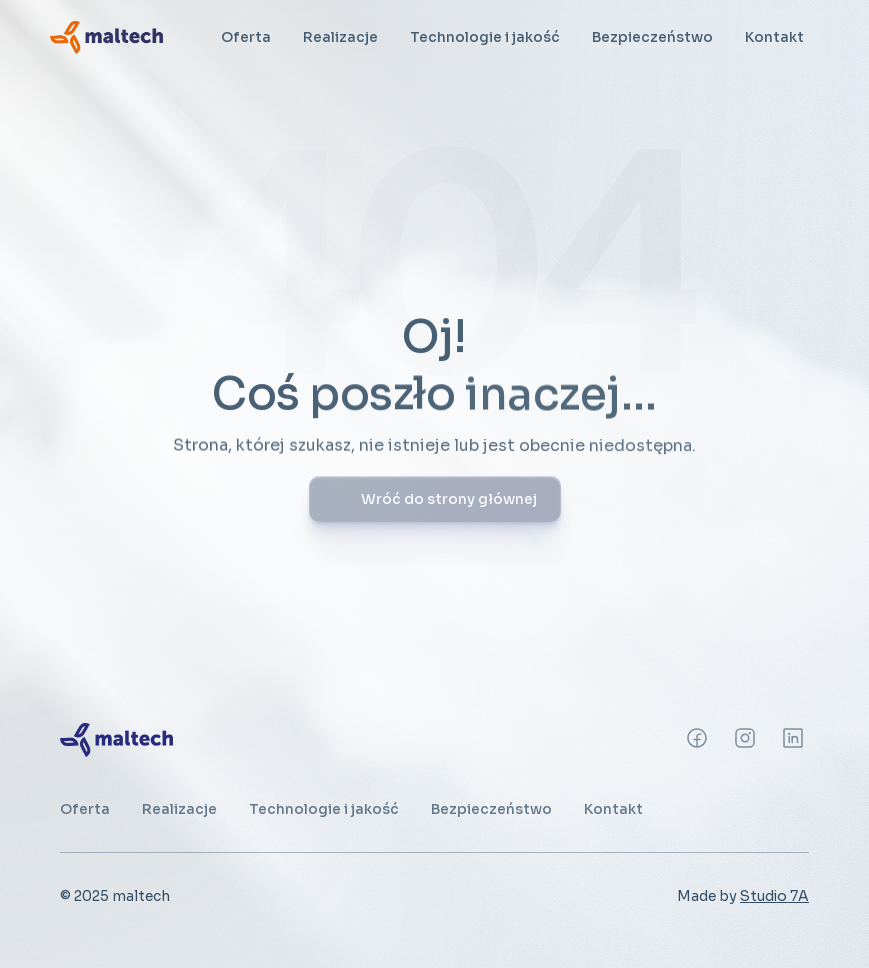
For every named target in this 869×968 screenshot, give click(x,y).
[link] (106, 37)
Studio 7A (774, 896)
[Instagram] (697, 738)
